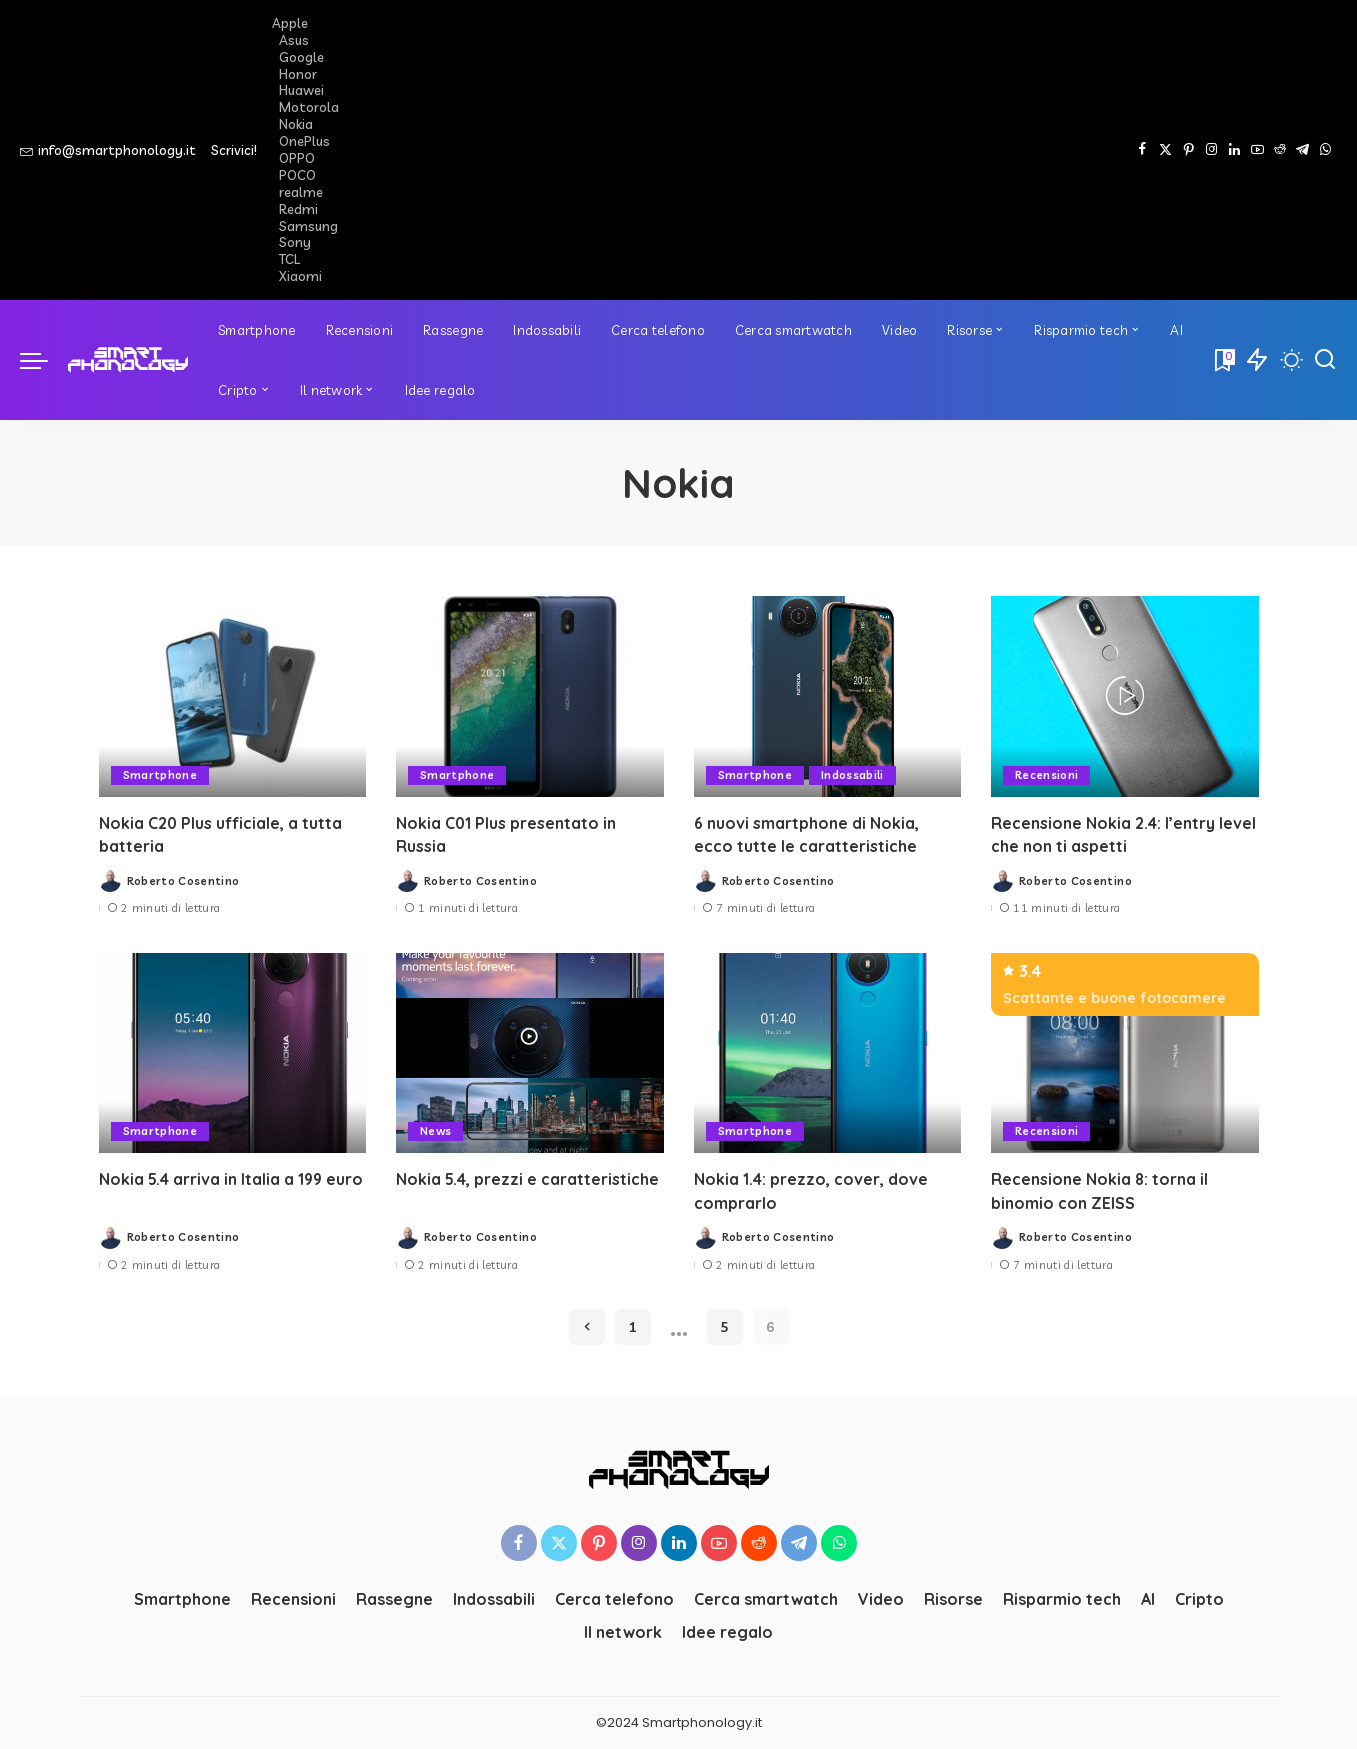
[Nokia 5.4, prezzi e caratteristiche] (530, 1053)
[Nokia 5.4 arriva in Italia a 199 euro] (233, 1053)
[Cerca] (1325, 360)
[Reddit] (1280, 150)
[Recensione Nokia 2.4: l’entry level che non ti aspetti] (1125, 696)
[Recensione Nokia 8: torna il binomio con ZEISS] (1125, 1053)
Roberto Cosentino (183, 881)
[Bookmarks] (1223, 360)
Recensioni (1046, 775)
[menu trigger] (44, 360)
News (436, 1131)
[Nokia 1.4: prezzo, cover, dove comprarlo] (828, 1053)
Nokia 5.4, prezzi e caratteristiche (528, 1179)
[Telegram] (1302, 150)
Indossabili (852, 775)
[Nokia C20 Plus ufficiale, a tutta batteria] (233, 696)
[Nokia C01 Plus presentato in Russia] (530, 696)
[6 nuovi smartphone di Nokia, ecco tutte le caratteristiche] (828, 696)
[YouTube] (1257, 150)
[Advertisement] (795, 150)
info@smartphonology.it (108, 150)
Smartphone (160, 775)
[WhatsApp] (1325, 150)
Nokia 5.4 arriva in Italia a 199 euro (232, 1179)
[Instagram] (1211, 150)
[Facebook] (1142, 150)
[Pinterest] (1188, 150)
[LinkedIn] (1234, 150)
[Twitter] (1165, 150)
